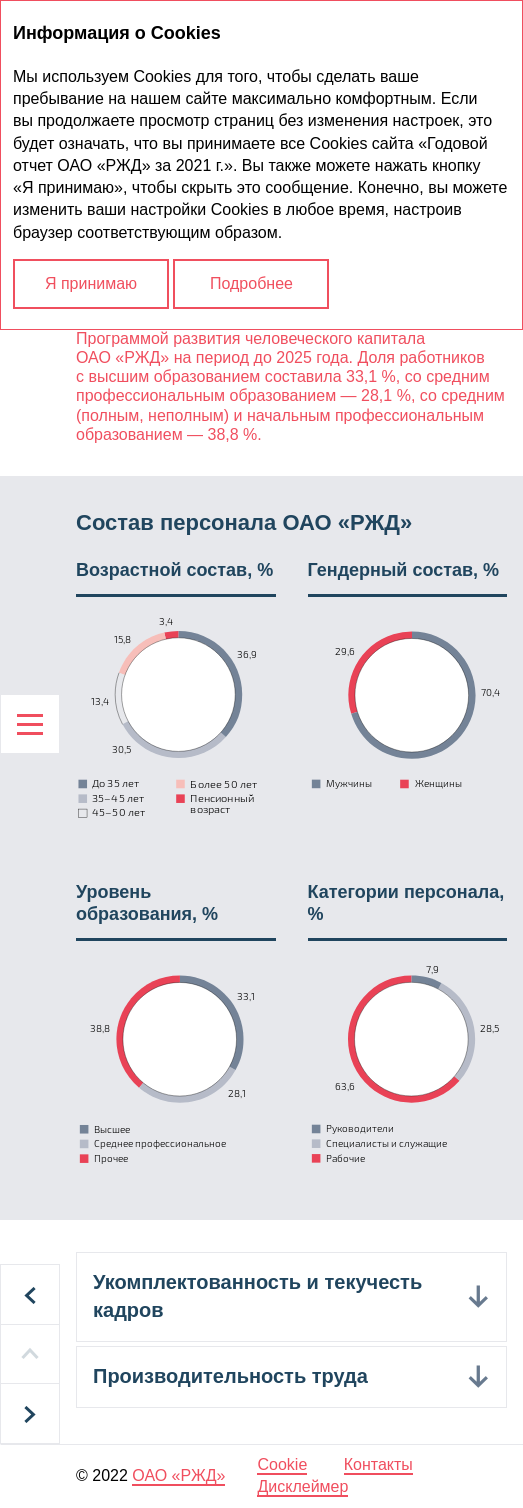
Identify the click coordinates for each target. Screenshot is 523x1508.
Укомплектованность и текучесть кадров (257, 1296)
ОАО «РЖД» (178, 1475)
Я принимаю (91, 283)
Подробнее (251, 283)
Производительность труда (230, 1376)
